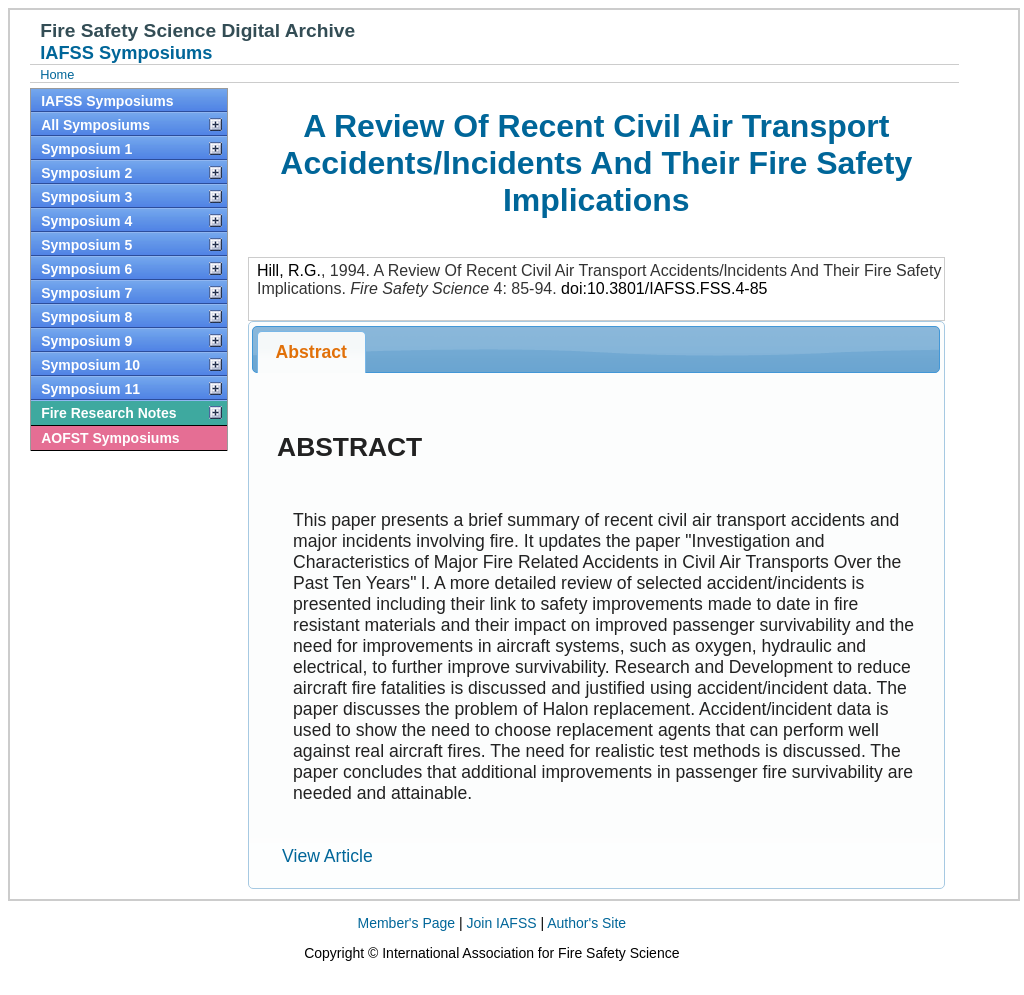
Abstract (311, 352)
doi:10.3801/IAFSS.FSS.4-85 (664, 288)
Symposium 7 (86, 293)
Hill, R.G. (289, 270)
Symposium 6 (86, 269)
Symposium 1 (86, 149)
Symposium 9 (86, 341)
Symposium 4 (86, 221)
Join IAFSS (502, 923)
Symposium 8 (86, 317)
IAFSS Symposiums (107, 101)
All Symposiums (95, 125)
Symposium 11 (90, 389)
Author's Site (586, 923)
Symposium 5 (86, 245)
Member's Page (407, 923)
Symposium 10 (90, 365)
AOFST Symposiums (110, 438)
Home (57, 74)
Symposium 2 (86, 173)
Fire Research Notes (108, 413)
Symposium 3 (86, 197)
